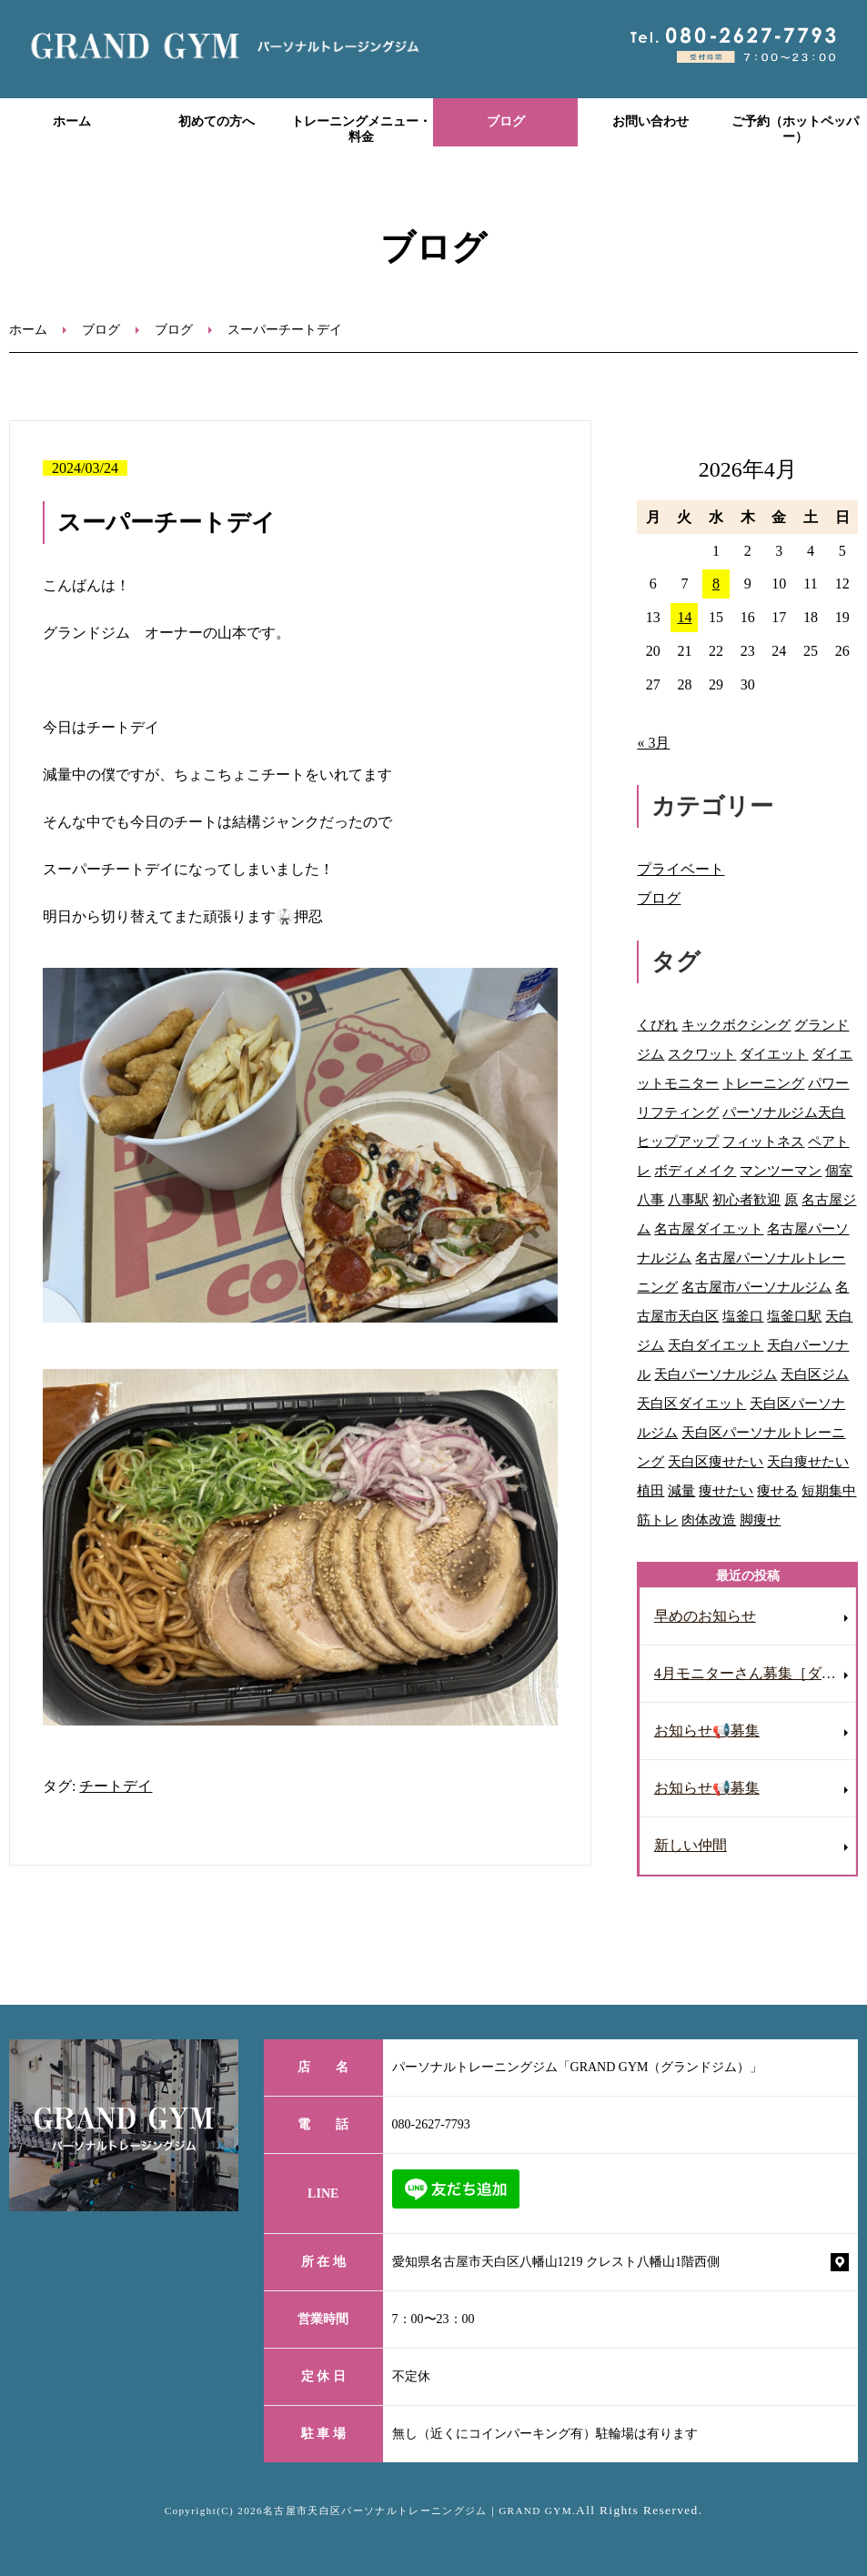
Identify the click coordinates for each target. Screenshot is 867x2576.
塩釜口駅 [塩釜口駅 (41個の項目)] (794, 1315)
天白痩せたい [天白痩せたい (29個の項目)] (808, 1461)
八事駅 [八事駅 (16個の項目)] (688, 1199)
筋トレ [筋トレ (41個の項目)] (657, 1519)
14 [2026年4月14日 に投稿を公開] (684, 617)
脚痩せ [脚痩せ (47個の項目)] (760, 1519)
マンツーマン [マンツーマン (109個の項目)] (781, 1170)
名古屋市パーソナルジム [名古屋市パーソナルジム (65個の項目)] (756, 1286)
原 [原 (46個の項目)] (791, 1199)
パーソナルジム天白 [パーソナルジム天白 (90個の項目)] (783, 1112)
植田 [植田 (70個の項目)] (650, 1490)
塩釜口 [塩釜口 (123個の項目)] (742, 1315)
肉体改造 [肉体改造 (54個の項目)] (708, 1519)
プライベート (680, 869)
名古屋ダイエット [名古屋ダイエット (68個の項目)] (708, 1228)
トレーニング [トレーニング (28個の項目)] (763, 1083)
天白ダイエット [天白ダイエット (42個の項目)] (715, 1345)
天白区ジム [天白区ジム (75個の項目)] (815, 1374)
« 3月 (653, 742)
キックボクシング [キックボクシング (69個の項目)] (736, 1024)
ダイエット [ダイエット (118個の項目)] (774, 1054)
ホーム (72, 121)
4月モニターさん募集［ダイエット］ (754, 1673)
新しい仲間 (690, 1845)
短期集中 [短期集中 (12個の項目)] (828, 1490)
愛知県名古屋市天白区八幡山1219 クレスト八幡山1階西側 (556, 2262)
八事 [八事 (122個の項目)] (650, 1199)
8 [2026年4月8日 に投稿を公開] (716, 583)
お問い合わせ (650, 121)
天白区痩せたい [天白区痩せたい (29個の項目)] (715, 1461)
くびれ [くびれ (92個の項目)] (657, 1024)
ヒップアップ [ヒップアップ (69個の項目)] (678, 1141)
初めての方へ (216, 121)
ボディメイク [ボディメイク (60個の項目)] (695, 1170)
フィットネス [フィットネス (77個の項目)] (763, 1141)
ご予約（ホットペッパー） (795, 129)
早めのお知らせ (705, 1616)
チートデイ (115, 1786)
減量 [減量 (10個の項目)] (681, 1490)
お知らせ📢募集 (707, 1730)
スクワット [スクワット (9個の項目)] (702, 1054)
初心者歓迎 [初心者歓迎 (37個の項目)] (746, 1199)
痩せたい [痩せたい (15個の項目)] (726, 1490)
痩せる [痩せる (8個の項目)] (777, 1490)
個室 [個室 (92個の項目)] (838, 1170)
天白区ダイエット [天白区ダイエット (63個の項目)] (691, 1403)
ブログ (506, 121)
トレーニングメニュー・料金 (361, 129)
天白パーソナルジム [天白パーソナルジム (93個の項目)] (715, 1374)
